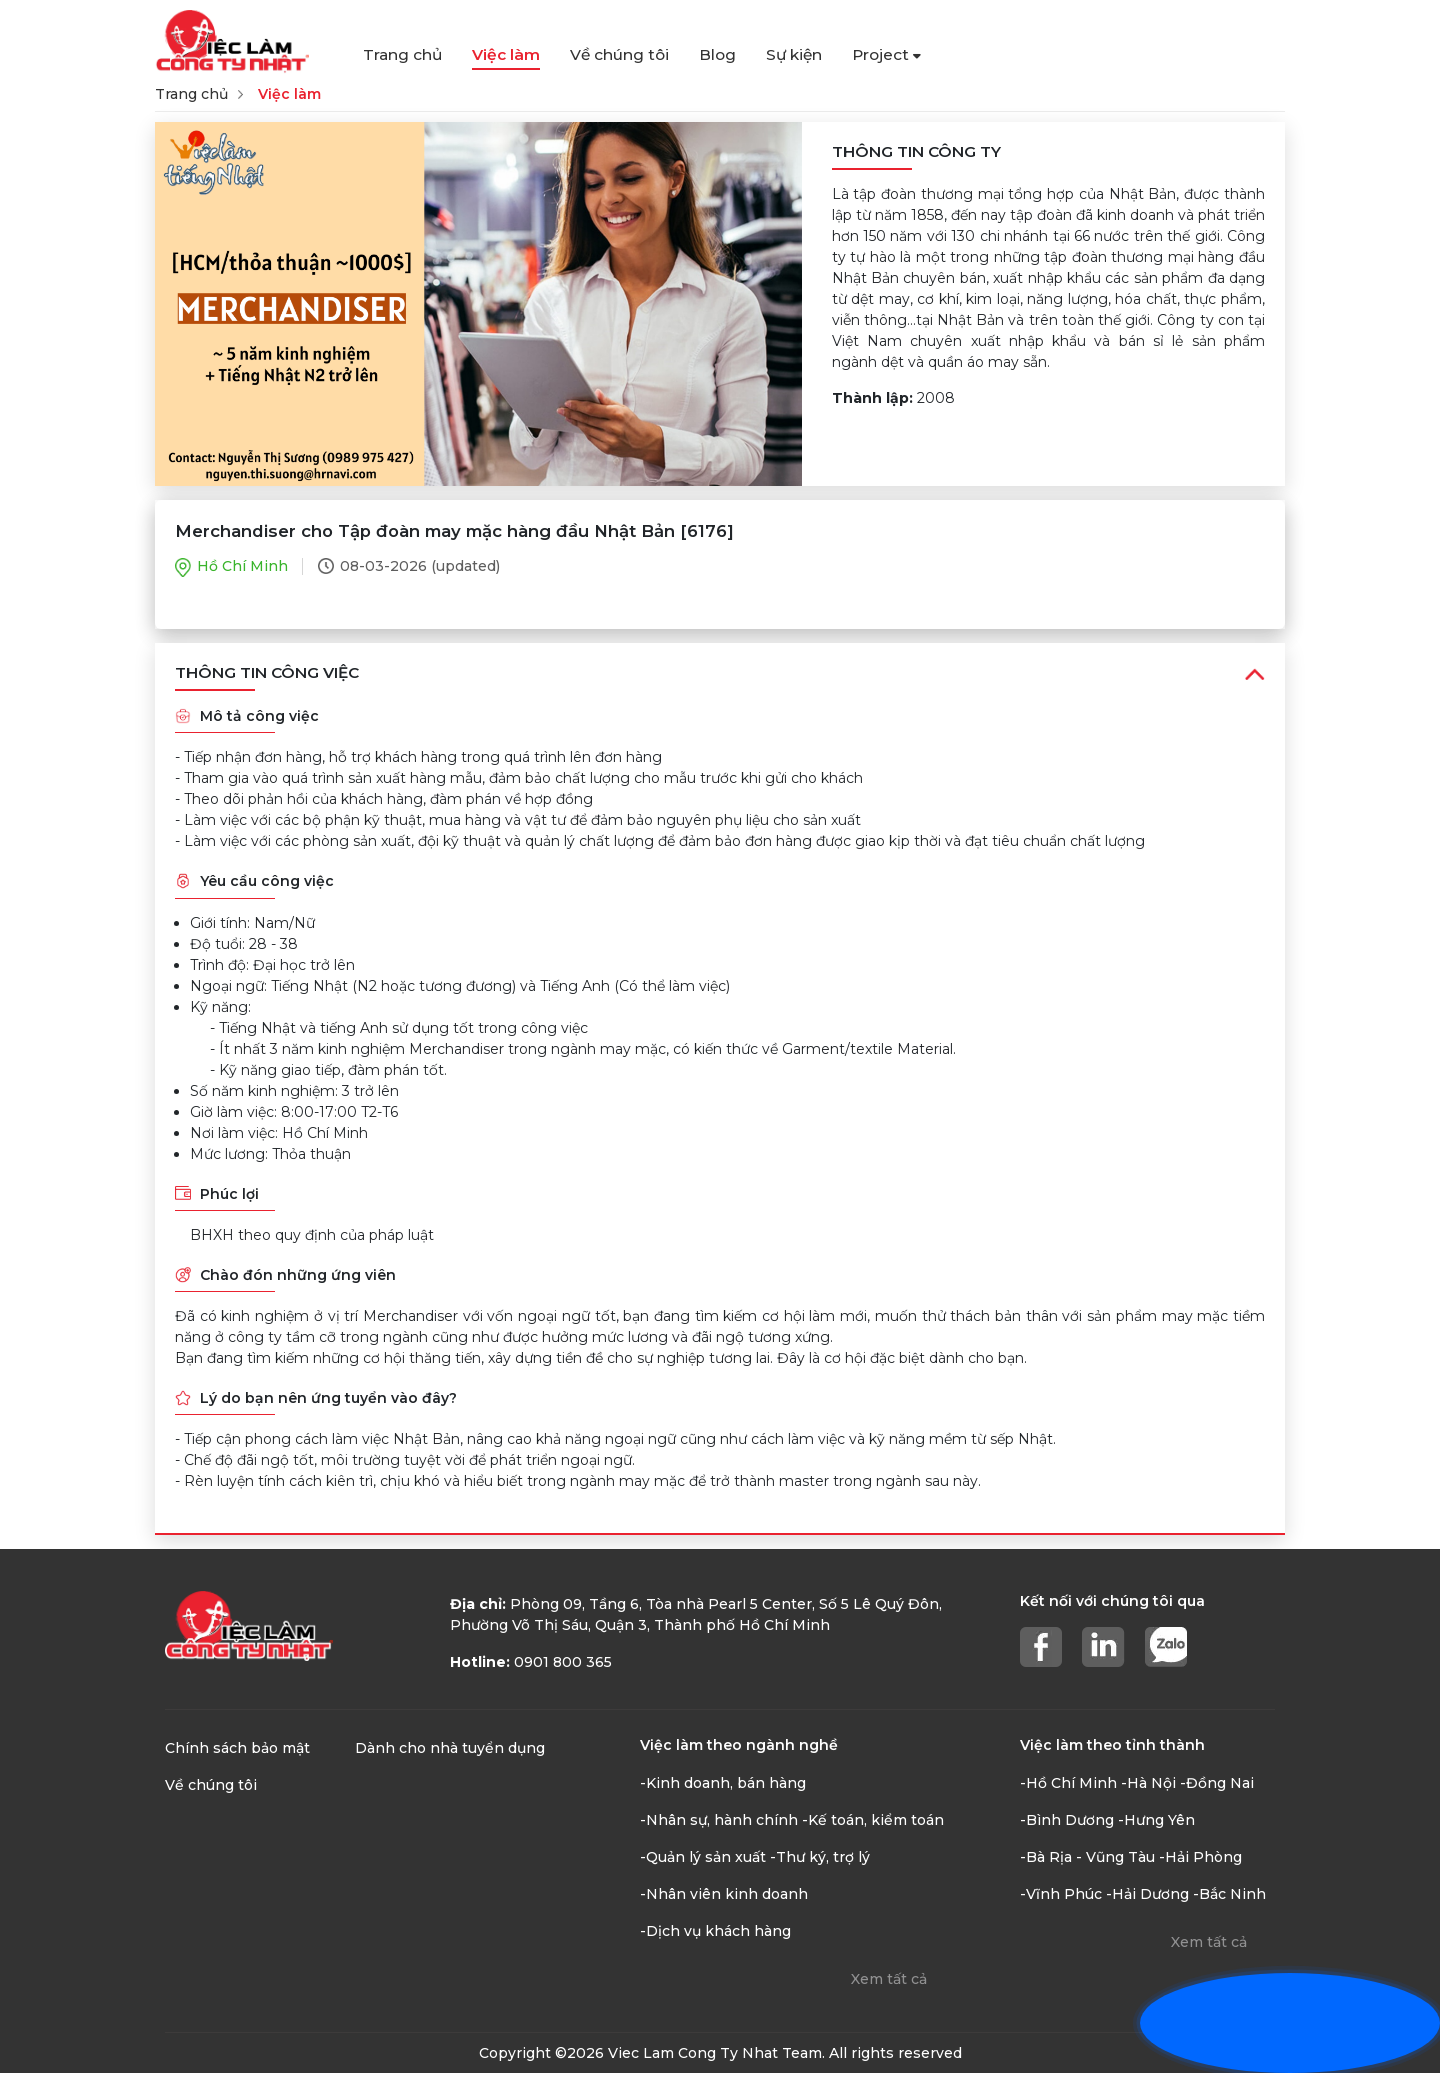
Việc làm (506, 54)
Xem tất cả (889, 1979)
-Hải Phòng (1200, 1857)
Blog (717, 54)
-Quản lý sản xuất (703, 1857)
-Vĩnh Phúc (1061, 1894)
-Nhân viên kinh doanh (724, 1894)
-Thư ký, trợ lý (820, 1857)
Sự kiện (794, 54)
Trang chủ (402, 54)
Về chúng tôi (619, 54)
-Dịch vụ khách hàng (715, 1931)
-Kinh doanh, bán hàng (723, 1783)
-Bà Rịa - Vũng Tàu (1087, 1857)
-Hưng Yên (1156, 1820)
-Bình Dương (1067, 1820)
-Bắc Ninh (1229, 1894)
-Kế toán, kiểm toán (873, 1820)
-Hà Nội (1148, 1783)
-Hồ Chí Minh (1068, 1783)
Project (886, 54)
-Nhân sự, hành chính (719, 1820)
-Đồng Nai (1217, 1783)
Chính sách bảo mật (237, 1748)
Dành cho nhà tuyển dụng (450, 1748)
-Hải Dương (1147, 1894)
